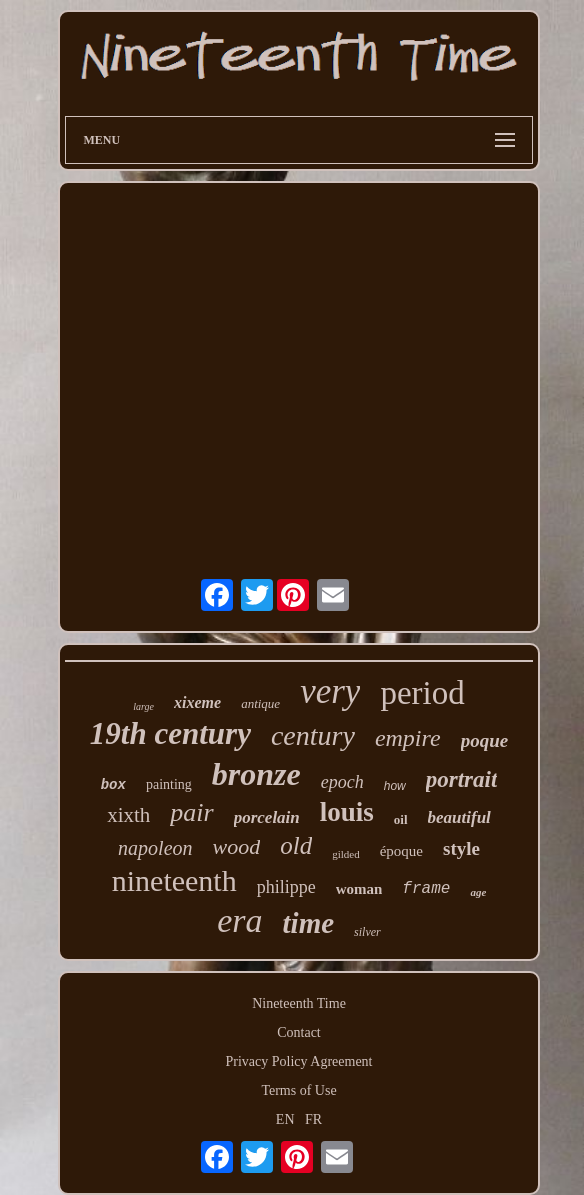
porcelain (267, 817)
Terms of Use (298, 1090)
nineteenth (174, 880)
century (313, 735)
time (309, 923)
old (296, 845)
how (395, 786)
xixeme (197, 702)
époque (401, 851)
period (422, 693)
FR (313, 1119)
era (239, 920)
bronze (256, 774)
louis (347, 812)
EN (285, 1119)
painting (169, 784)
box (113, 785)
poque (485, 740)
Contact (299, 1032)
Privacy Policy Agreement (299, 1061)
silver (367, 932)
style (461, 848)
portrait (462, 779)
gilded (346, 854)
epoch (342, 782)
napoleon (155, 848)
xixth (128, 815)
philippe (286, 887)
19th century (170, 733)
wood (237, 846)
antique (260, 703)
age (478, 892)
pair (191, 812)
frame (426, 889)
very (330, 691)
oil (401, 819)
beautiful (459, 817)
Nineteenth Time (299, 1003)
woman (359, 889)
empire (408, 738)
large (143, 706)
